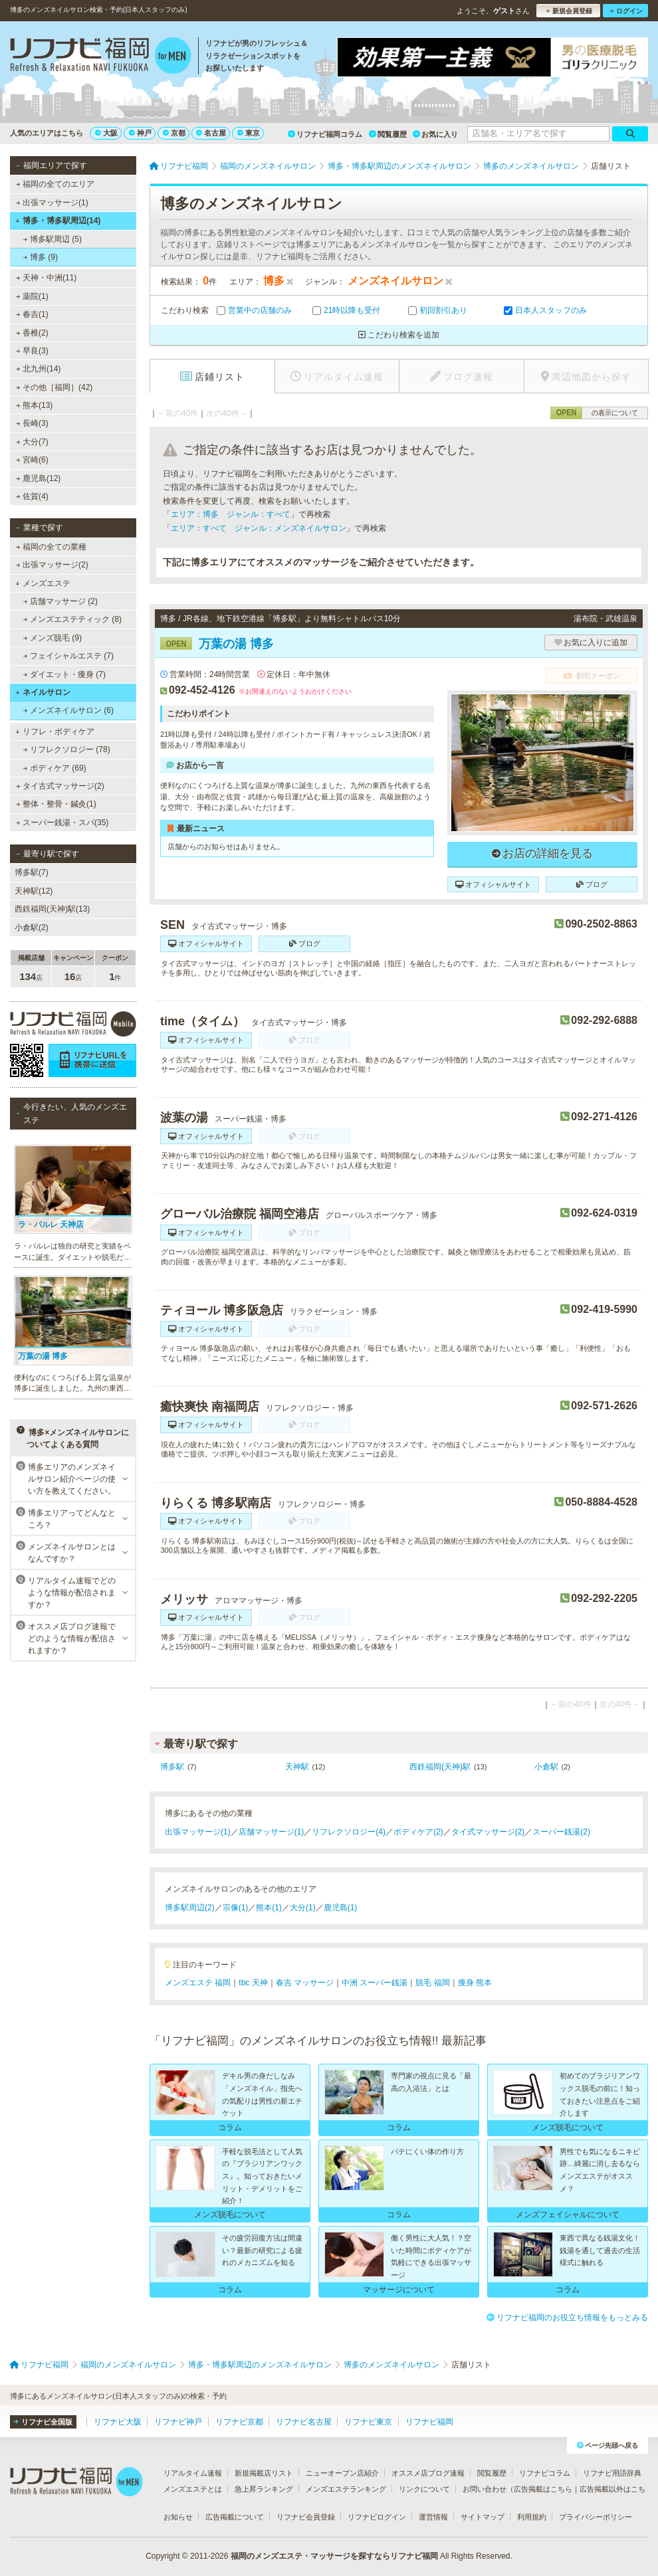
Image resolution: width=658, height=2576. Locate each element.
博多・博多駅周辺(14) (57, 220)
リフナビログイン (377, 2517)
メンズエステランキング (346, 2489)
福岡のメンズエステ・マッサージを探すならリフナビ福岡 (334, 2556)
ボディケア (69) (54, 768)
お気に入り (435, 134)
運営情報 (433, 2517)
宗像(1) (236, 1907)
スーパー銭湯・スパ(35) (62, 822)
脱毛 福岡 (432, 1982)
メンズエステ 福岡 (198, 1982)
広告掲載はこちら (543, 2489)
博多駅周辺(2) (190, 1907)
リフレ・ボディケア (54, 731)
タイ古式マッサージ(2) (60, 786)
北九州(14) (38, 368)
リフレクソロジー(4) (348, 1831)
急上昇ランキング (264, 2489)
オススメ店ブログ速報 (428, 2473)
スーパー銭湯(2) (561, 1831)
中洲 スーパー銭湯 (374, 1982)
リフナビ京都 (239, 2422)
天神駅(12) (34, 891)
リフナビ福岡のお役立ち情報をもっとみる (567, 2317)
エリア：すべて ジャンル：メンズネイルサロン (258, 528)
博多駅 (172, 1766)
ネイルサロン (42, 692)
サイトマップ (482, 2517)
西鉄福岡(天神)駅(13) (52, 909)
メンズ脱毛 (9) (52, 638)
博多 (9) (40, 257)
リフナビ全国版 (42, 2422)
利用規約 (531, 2517)
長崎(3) (32, 423)
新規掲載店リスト (264, 2473)
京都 (174, 133)
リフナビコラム (544, 2473)
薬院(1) (32, 296)
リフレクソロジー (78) (66, 749)
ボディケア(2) (418, 1831)
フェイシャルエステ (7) (68, 655)
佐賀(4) (32, 496)
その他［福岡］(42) (54, 387)
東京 (248, 133)
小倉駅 (546, 1766)
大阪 (106, 133)
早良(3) (32, 350)
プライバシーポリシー (595, 2517)
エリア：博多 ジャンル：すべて (230, 514)
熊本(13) (34, 405)
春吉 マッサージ (305, 1982)
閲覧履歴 (388, 134)
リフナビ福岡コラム (325, 134)
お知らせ (178, 2517)
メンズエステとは (193, 2489)
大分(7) (32, 441)
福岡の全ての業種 (51, 546)
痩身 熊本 (475, 1982)
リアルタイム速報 (193, 2473)
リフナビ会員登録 (305, 2517)
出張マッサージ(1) (52, 202)
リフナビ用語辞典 (612, 2473)
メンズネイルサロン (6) (68, 710)
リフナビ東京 (368, 2422)
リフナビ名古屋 (304, 2422)
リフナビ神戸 (178, 2422)
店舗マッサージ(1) (271, 1831)
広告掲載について (234, 2517)
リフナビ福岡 (429, 2422)
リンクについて (424, 2489)
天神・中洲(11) (46, 277)
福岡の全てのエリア (55, 184)
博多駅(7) (32, 872)
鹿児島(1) (341, 1907)
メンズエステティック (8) (72, 619)
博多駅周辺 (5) (52, 239)
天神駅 (297, 1766)
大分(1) (303, 1907)
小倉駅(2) (32, 927)
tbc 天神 (253, 1982)
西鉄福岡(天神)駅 (440, 1766)
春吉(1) (32, 314)
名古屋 (211, 133)
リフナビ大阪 (118, 2422)
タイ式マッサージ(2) (488, 1831)
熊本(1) (269, 1907)
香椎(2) (32, 333)
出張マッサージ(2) (52, 564)
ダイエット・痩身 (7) (64, 674)
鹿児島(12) (38, 478)
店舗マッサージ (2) (60, 601)
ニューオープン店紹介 (342, 2473)
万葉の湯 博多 (217, 643)
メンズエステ (42, 583)
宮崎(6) (32, 459)
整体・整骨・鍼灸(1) (56, 804)
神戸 (140, 133)
